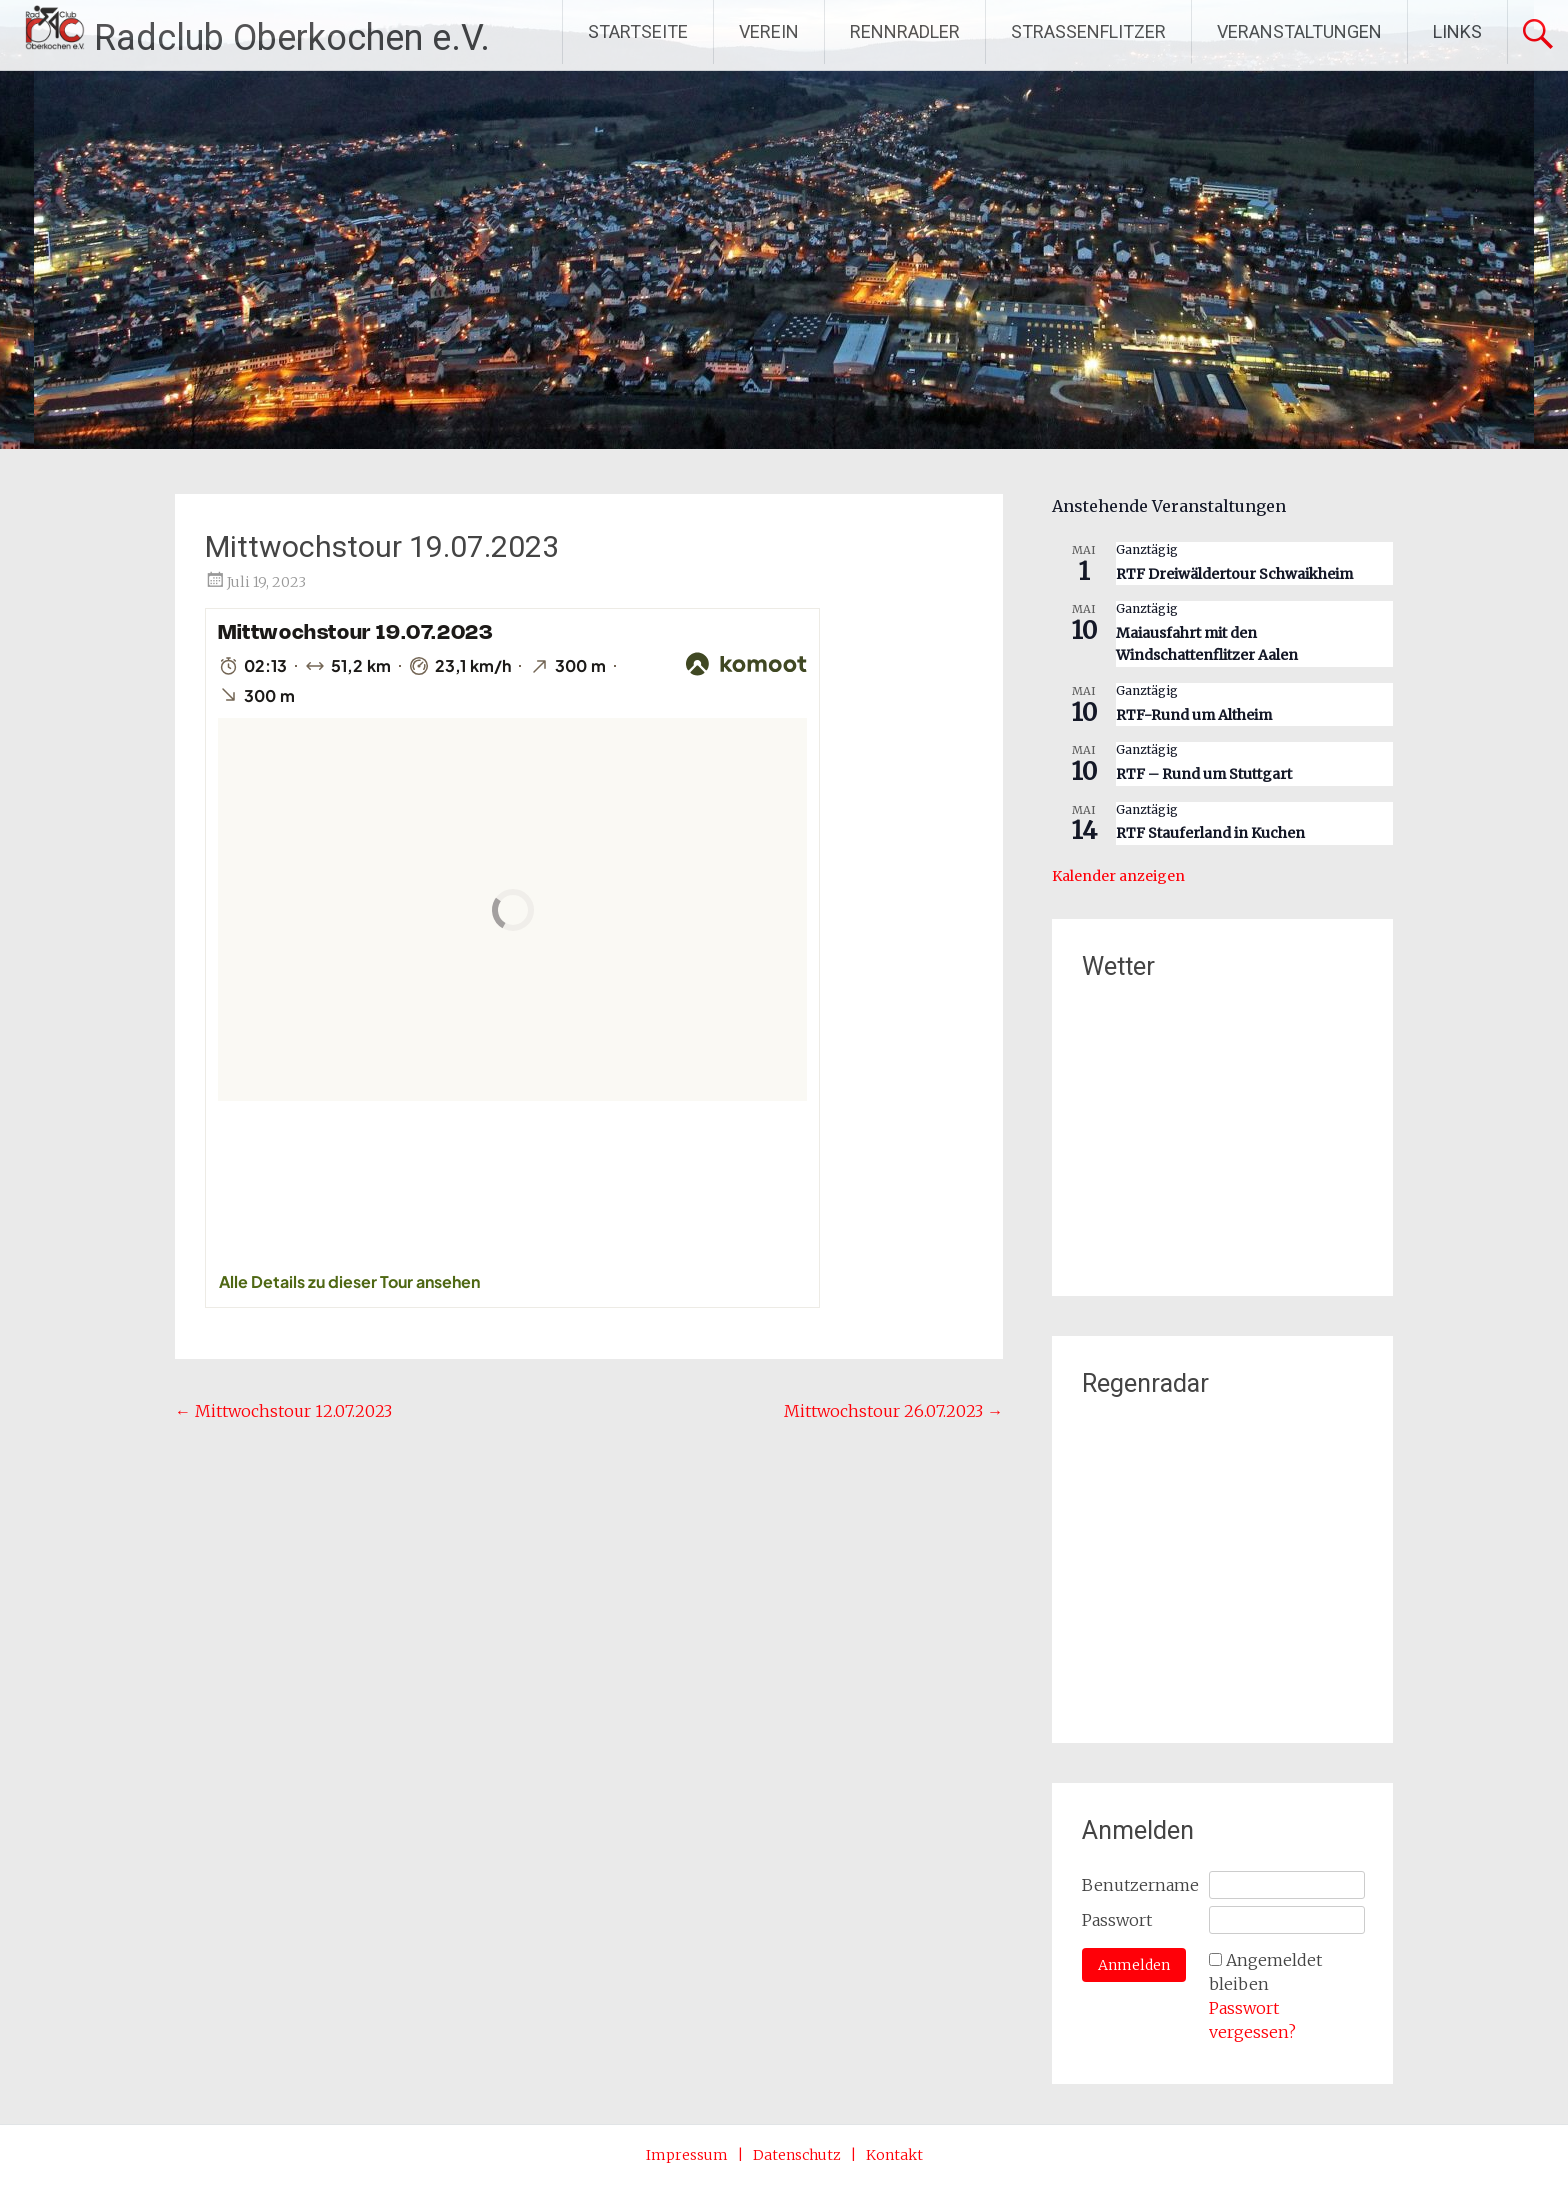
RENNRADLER (905, 31)
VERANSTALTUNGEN (1299, 31)
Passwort (1117, 1920)
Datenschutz (797, 2155)
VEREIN (769, 31)
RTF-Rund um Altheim (1194, 715)
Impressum (687, 2155)
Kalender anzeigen (1118, 876)
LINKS (1457, 31)
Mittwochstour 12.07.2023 (283, 1411)
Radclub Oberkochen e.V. (292, 38)
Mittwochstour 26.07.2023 (893, 1411)
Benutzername (1140, 1885)
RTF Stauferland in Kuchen (1210, 833)
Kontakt (894, 2155)
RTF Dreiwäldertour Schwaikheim (1234, 574)
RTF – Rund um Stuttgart (1204, 774)
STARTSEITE (638, 31)
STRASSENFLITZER (1088, 31)
